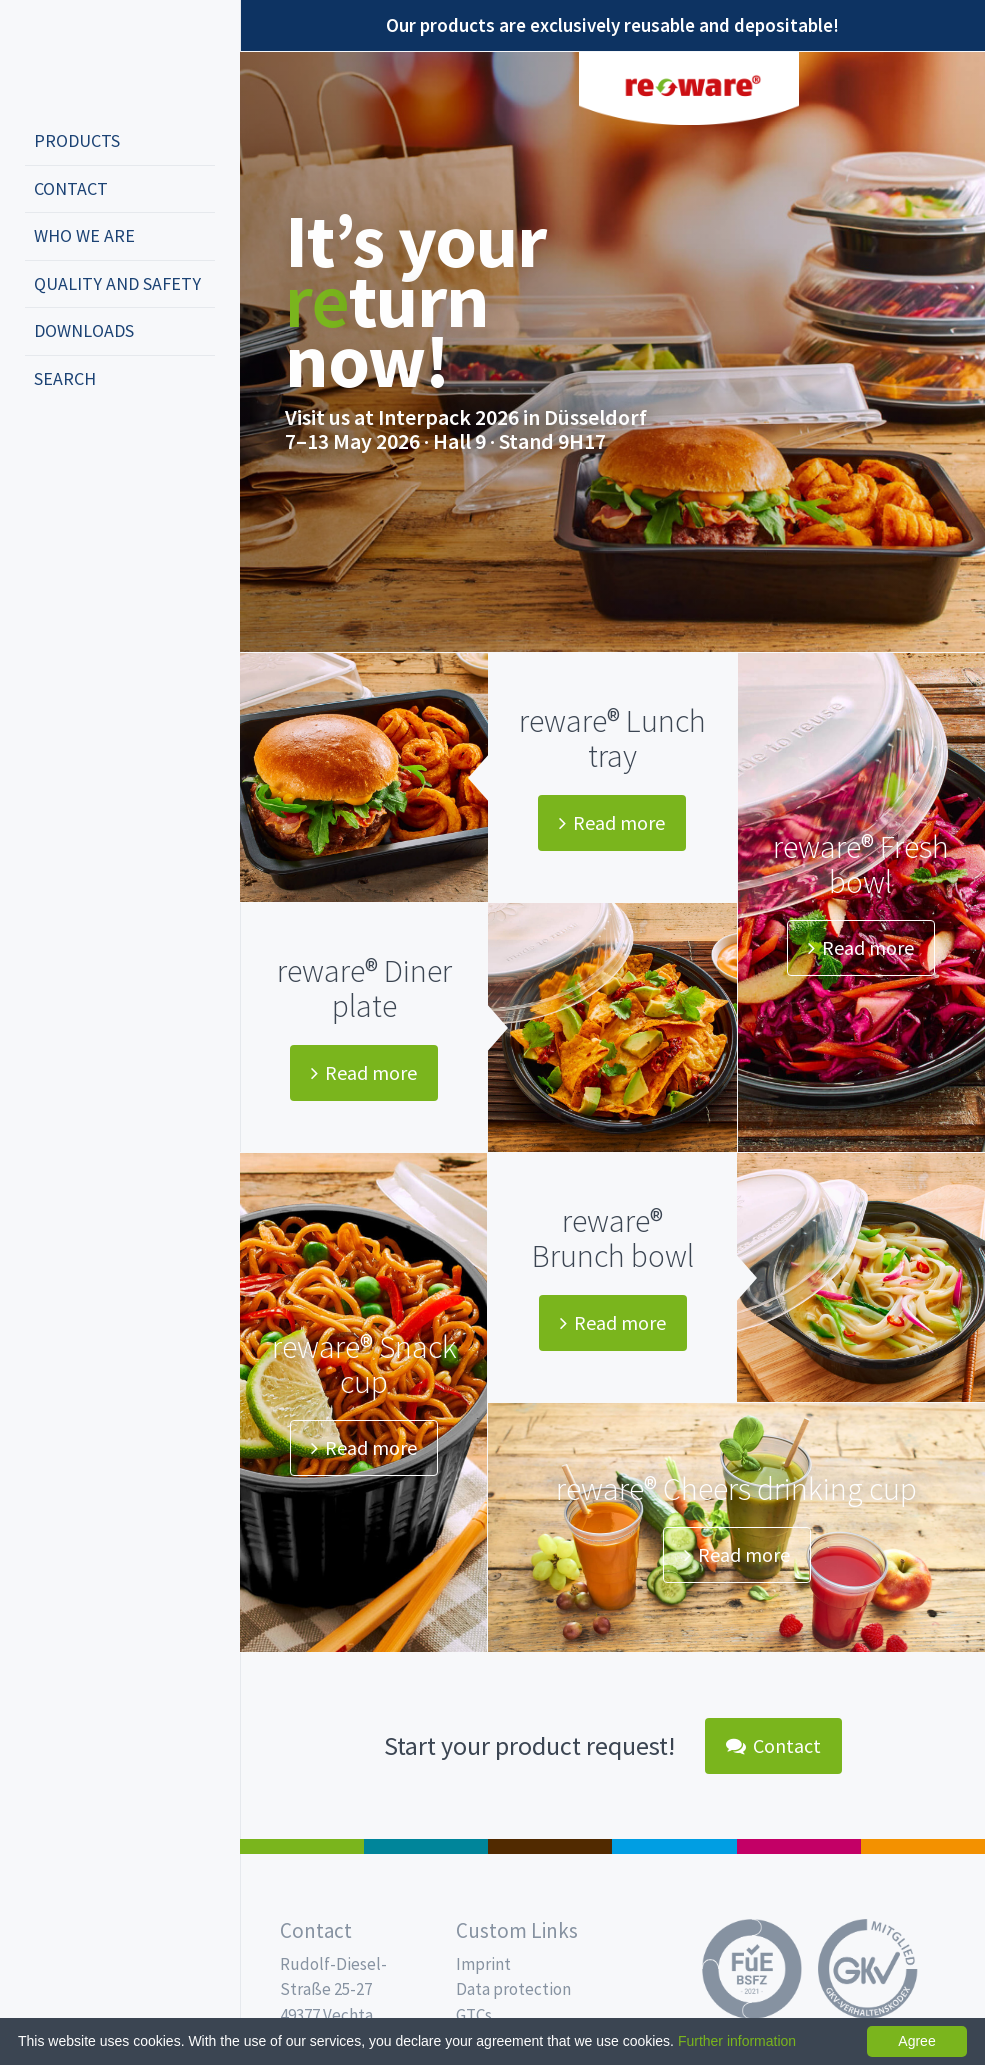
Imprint (483, 1964)
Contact (71, 188)
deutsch (46, 445)
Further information (737, 2041)
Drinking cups (674, 1846)
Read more (612, 822)
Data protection (513, 1989)
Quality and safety (117, 283)
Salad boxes (302, 1846)
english (76, 445)
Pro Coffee (550, 1846)
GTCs (474, 2015)
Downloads (84, 330)
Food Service (799, 1846)
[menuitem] (120, 142)
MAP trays (426, 1846)
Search (65, 378)
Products (77, 140)
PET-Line (923, 1846)
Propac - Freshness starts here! (100, 59)
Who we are (84, 235)
